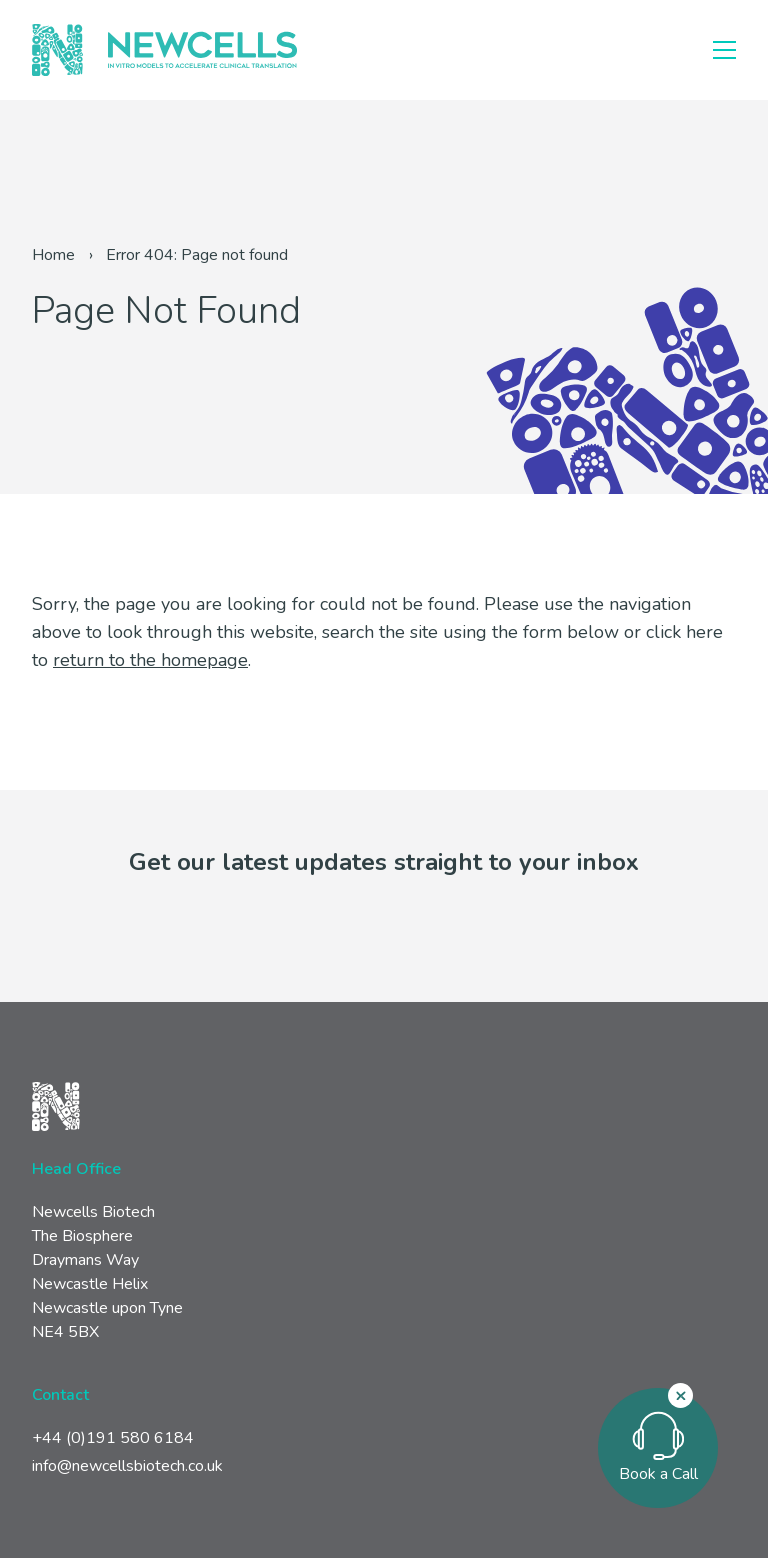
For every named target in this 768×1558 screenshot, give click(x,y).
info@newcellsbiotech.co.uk (127, 1466)
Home (53, 255)
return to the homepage (150, 660)
